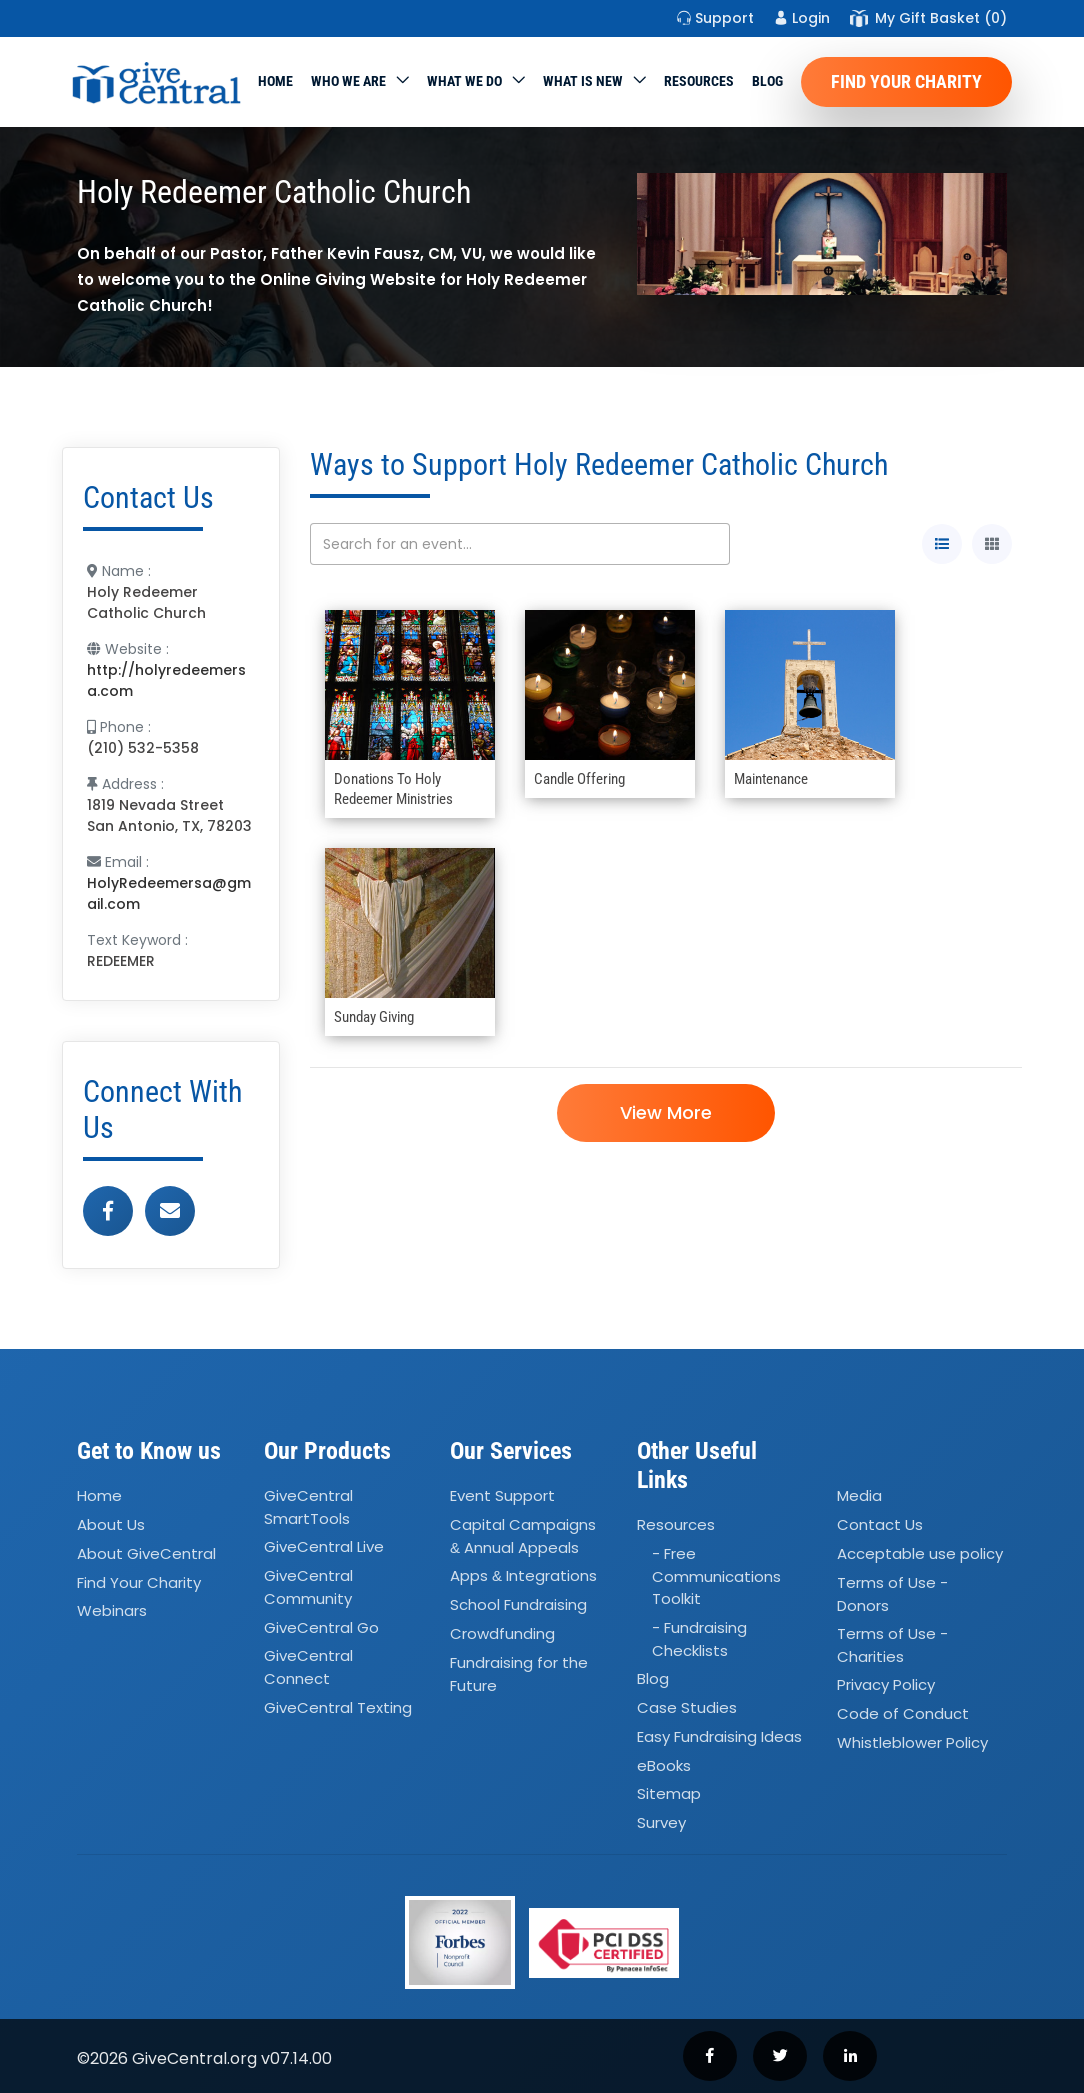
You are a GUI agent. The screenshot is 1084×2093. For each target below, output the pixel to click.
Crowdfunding (502, 1633)
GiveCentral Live (324, 1547)
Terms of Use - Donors (892, 1594)
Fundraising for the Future (519, 1674)
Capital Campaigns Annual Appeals (523, 1536)
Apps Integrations (523, 1575)
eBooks (664, 1765)
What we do (464, 81)
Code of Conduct (903, 1713)
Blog (767, 81)
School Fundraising (518, 1604)
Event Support (502, 1495)
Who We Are (348, 81)
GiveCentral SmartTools (308, 1507)
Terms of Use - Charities (892, 1645)
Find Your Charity (906, 81)
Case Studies (687, 1707)
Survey (661, 1822)
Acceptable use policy (920, 1553)
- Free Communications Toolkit (716, 1576)
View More (666, 1112)
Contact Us (880, 1524)
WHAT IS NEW (583, 81)
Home (275, 81)
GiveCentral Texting (338, 1707)
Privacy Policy (886, 1685)
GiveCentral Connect (308, 1668)
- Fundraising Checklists (699, 1639)
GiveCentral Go (321, 1627)
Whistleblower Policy (912, 1742)
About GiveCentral (146, 1553)
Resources (699, 81)
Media (859, 1495)
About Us (111, 1524)
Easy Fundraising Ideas (719, 1736)
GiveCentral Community (308, 1587)
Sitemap (669, 1794)
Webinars (112, 1611)
